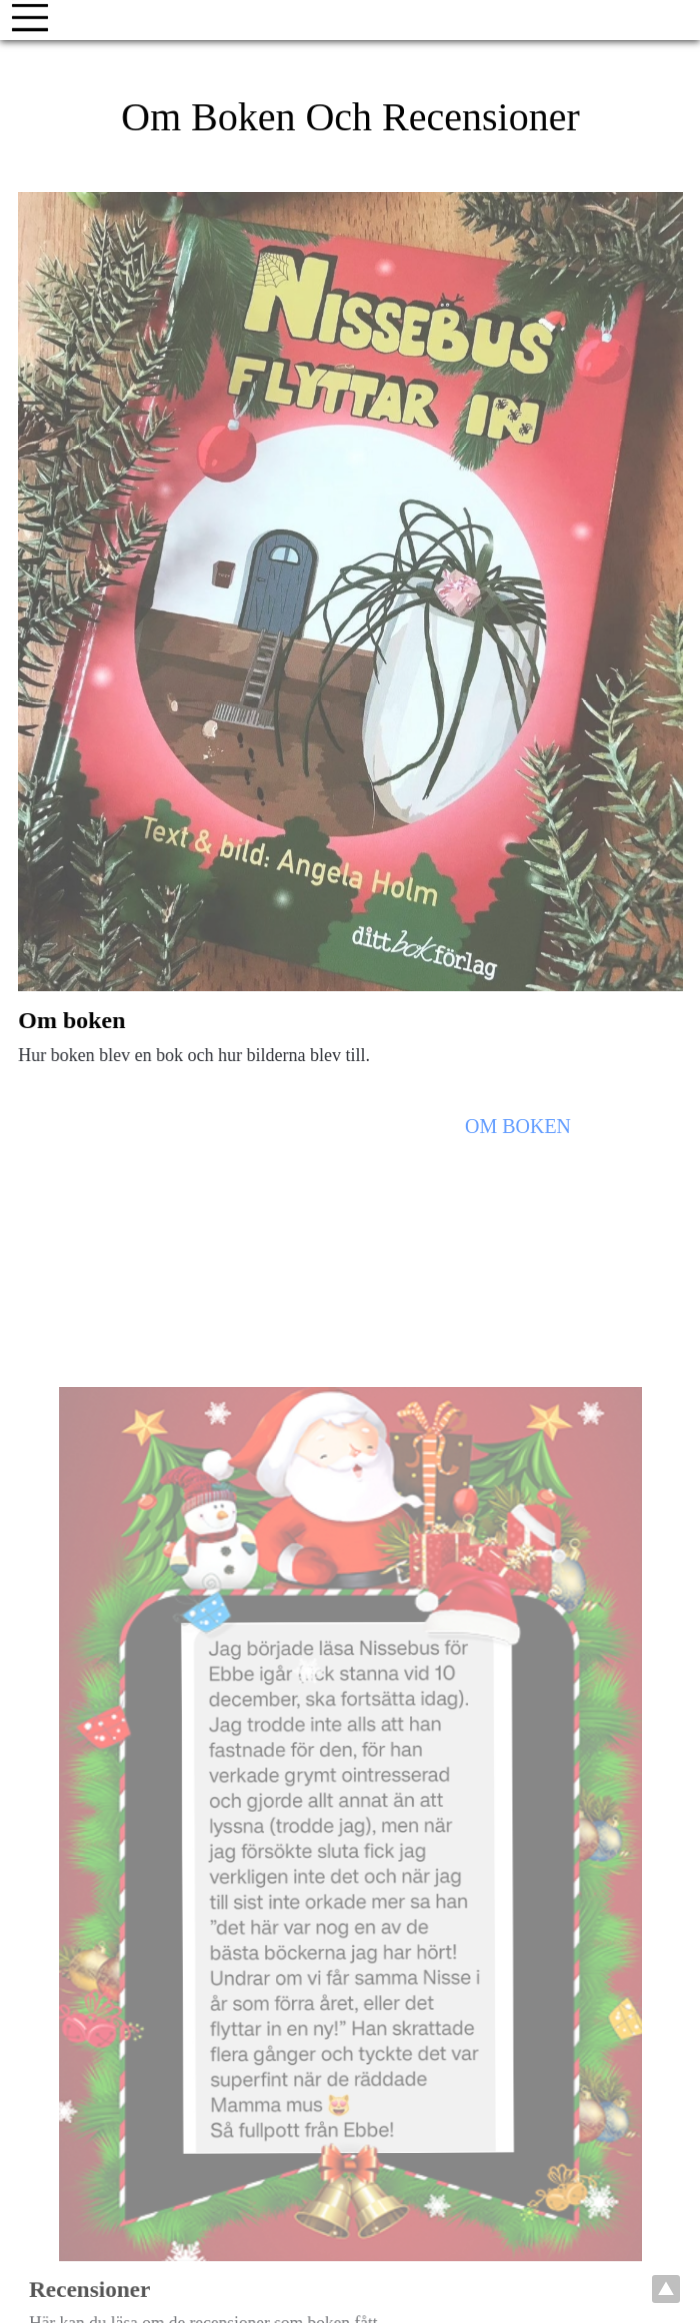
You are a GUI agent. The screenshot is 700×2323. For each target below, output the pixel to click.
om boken (517, 1134)
